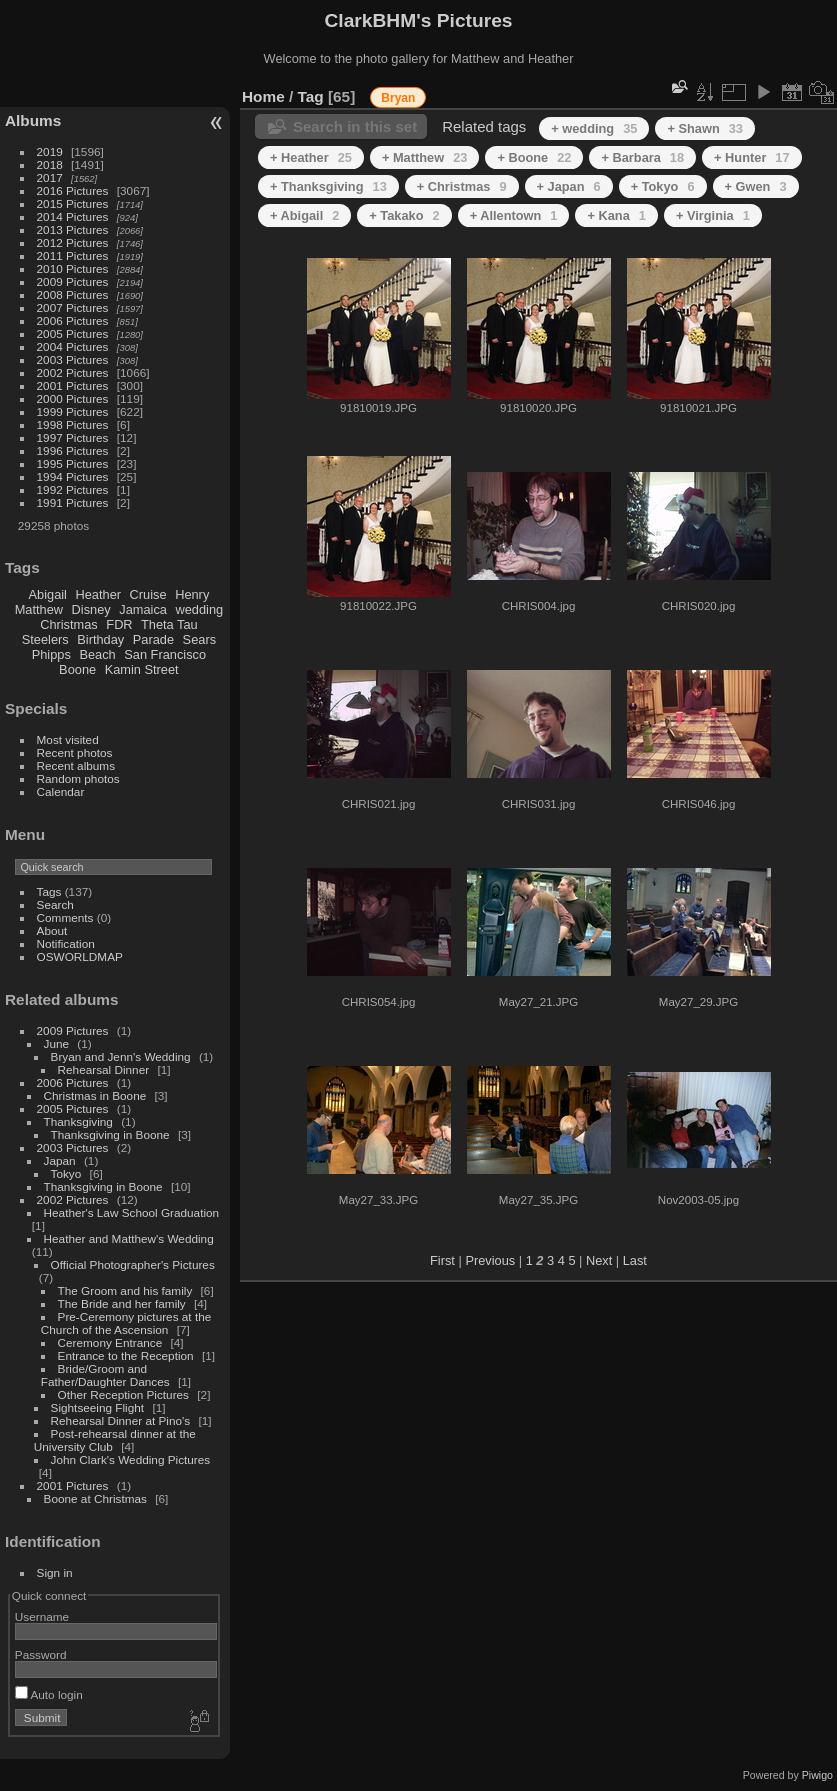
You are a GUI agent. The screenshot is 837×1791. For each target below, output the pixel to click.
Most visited (68, 739)
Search (55, 904)
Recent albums (76, 765)
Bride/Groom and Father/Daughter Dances (105, 1375)
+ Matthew (424, 157)
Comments (65, 917)
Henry (192, 594)
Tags (49, 891)
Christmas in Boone (95, 1095)
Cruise (148, 594)
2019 (50, 151)
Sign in (55, 1572)
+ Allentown (514, 215)
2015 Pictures (73, 203)
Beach (97, 654)
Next (599, 1260)
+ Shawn (705, 128)
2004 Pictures (73, 346)
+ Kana (616, 215)
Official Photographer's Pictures (133, 1264)
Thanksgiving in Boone (110, 1134)
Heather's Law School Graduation (132, 1212)
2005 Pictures (73, 333)
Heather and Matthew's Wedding (129, 1238)
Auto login (49, 1694)
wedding (199, 609)
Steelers (45, 639)
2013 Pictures (73, 229)
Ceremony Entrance (110, 1342)
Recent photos (75, 752)
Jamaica (143, 609)
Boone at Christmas (95, 1498)
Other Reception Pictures (123, 1394)
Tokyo (66, 1173)
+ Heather (311, 157)
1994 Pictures (73, 476)
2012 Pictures (73, 242)
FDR (119, 624)
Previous (490, 1260)
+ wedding (594, 128)
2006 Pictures (73, 320)
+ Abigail (304, 215)
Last (635, 1260)
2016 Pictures (73, 190)
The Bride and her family (122, 1303)
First (442, 1260)
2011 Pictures (73, 255)
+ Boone (534, 157)
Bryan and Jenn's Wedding (121, 1056)
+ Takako (404, 215)
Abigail (48, 594)
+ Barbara (642, 157)
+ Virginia (713, 215)
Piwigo (817, 1775)
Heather (99, 594)
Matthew (39, 609)
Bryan (398, 98)
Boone (77, 669)
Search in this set (355, 126)
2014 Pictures (73, 216)
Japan (60, 1160)
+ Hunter (752, 157)
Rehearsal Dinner (104, 1069)
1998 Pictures (73, 424)
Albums (33, 120)
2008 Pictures (73, 294)
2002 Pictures (73, 372)
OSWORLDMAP (80, 956)
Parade (153, 639)
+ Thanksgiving (328, 186)
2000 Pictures (73, 398)
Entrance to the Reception (126, 1355)
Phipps (51, 654)
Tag (311, 96)
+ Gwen (756, 186)
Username (42, 1616)
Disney (91, 609)
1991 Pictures (73, 502)
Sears (199, 639)
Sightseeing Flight (98, 1407)
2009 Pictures (73, 281)
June (57, 1043)
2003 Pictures (73, 359)
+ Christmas (462, 186)
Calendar (61, 791)
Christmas (69, 624)
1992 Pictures (73, 489)
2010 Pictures (73, 268)
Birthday (100, 639)
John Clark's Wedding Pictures (131, 1459)
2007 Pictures (73, 307)
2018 (50, 164)
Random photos (78, 778)
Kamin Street (142, 669)
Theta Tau (169, 624)
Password (41, 1654)
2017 (50, 177)
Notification (66, 943)
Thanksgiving (78, 1121)
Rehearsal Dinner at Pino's (121, 1420)
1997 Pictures (73, 437)
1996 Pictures (73, 450)
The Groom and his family (125, 1290)
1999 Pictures (73, 411)
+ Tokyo (663, 186)
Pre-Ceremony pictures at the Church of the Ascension (126, 1323)
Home (263, 96)
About (52, 930)
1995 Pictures (73, 463)
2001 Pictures (73, 385)
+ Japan (569, 186)
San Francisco (165, 654)
